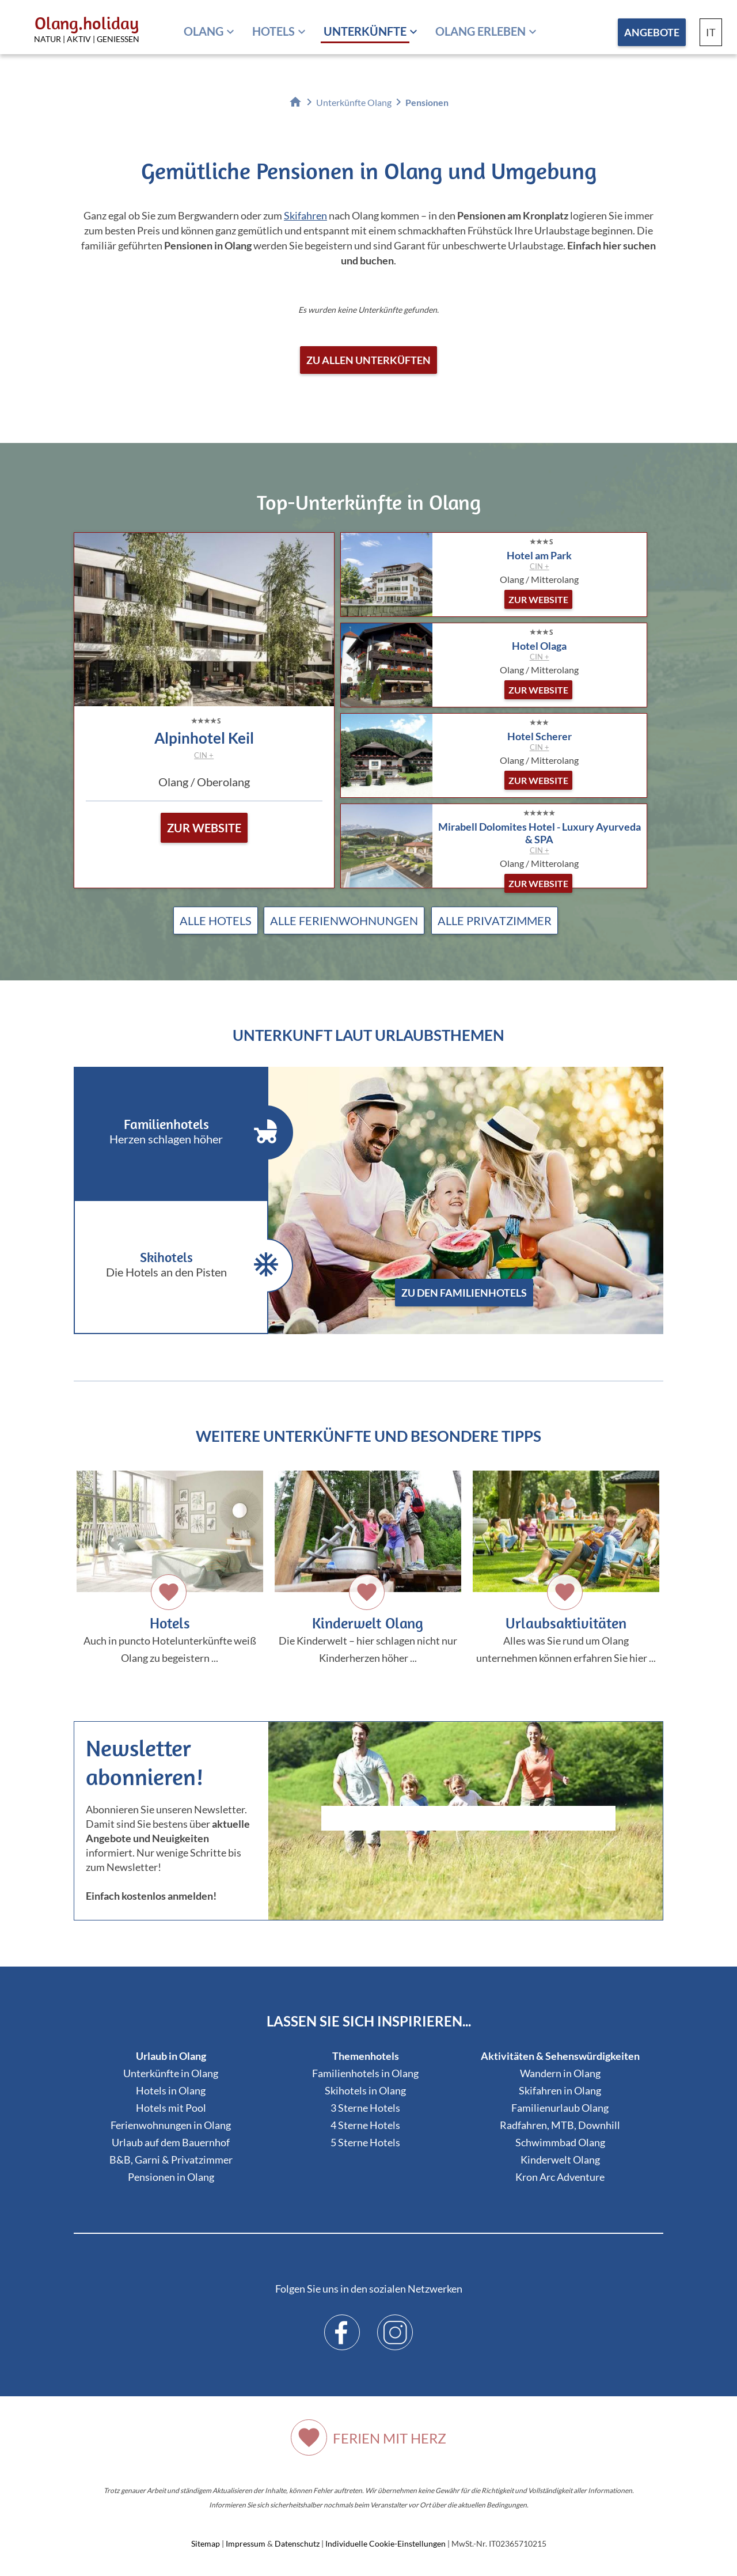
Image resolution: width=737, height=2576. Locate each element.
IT (711, 32)
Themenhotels (365, 2056)
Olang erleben (480, 31)
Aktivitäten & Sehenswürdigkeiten (560, 2056)
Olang (203, 31)
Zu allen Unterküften (368, 360)
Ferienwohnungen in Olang (171, 2125)
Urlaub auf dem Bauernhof (171, 2142)
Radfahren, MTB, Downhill (560, 2125)
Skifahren (305, 215)
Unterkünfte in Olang (170, 2073)
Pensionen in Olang (171, 2176)
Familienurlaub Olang (560, 2107)
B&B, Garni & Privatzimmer (171, 2159)
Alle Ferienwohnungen (344, 920)
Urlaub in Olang (171, 2056)
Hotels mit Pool (171, 2107)
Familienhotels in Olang (365, 2073)
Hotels (273, 31)
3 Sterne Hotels (365, 2107)
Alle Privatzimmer (495, 920)
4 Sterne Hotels (365, 2125)
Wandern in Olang (560, 2073)
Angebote (651, 32)
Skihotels (179, 1265)
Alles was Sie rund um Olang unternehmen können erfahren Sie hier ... (566, 1567)
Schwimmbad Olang (560, 2142)
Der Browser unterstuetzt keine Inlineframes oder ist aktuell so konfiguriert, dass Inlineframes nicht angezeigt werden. (468, 1849)
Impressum (245, 2543)
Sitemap (205, 2543)
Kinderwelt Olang (560, 2159)
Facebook (342, 2323)
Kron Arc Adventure (560, 2176)
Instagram (395, 2323)
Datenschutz (297, 2543)
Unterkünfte (365, 31)
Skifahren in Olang (560, 2090)
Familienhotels (179, 1132)
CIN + (204, 755)
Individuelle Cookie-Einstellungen (385, 2543)
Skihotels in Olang (365, 2090)
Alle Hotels (216, 920)
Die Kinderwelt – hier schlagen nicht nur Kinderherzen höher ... (368, 1567)
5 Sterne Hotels (365, 2142)
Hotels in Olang (171, 2090)
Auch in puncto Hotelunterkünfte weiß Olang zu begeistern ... (170, 1567)
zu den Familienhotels (464, 1292)
